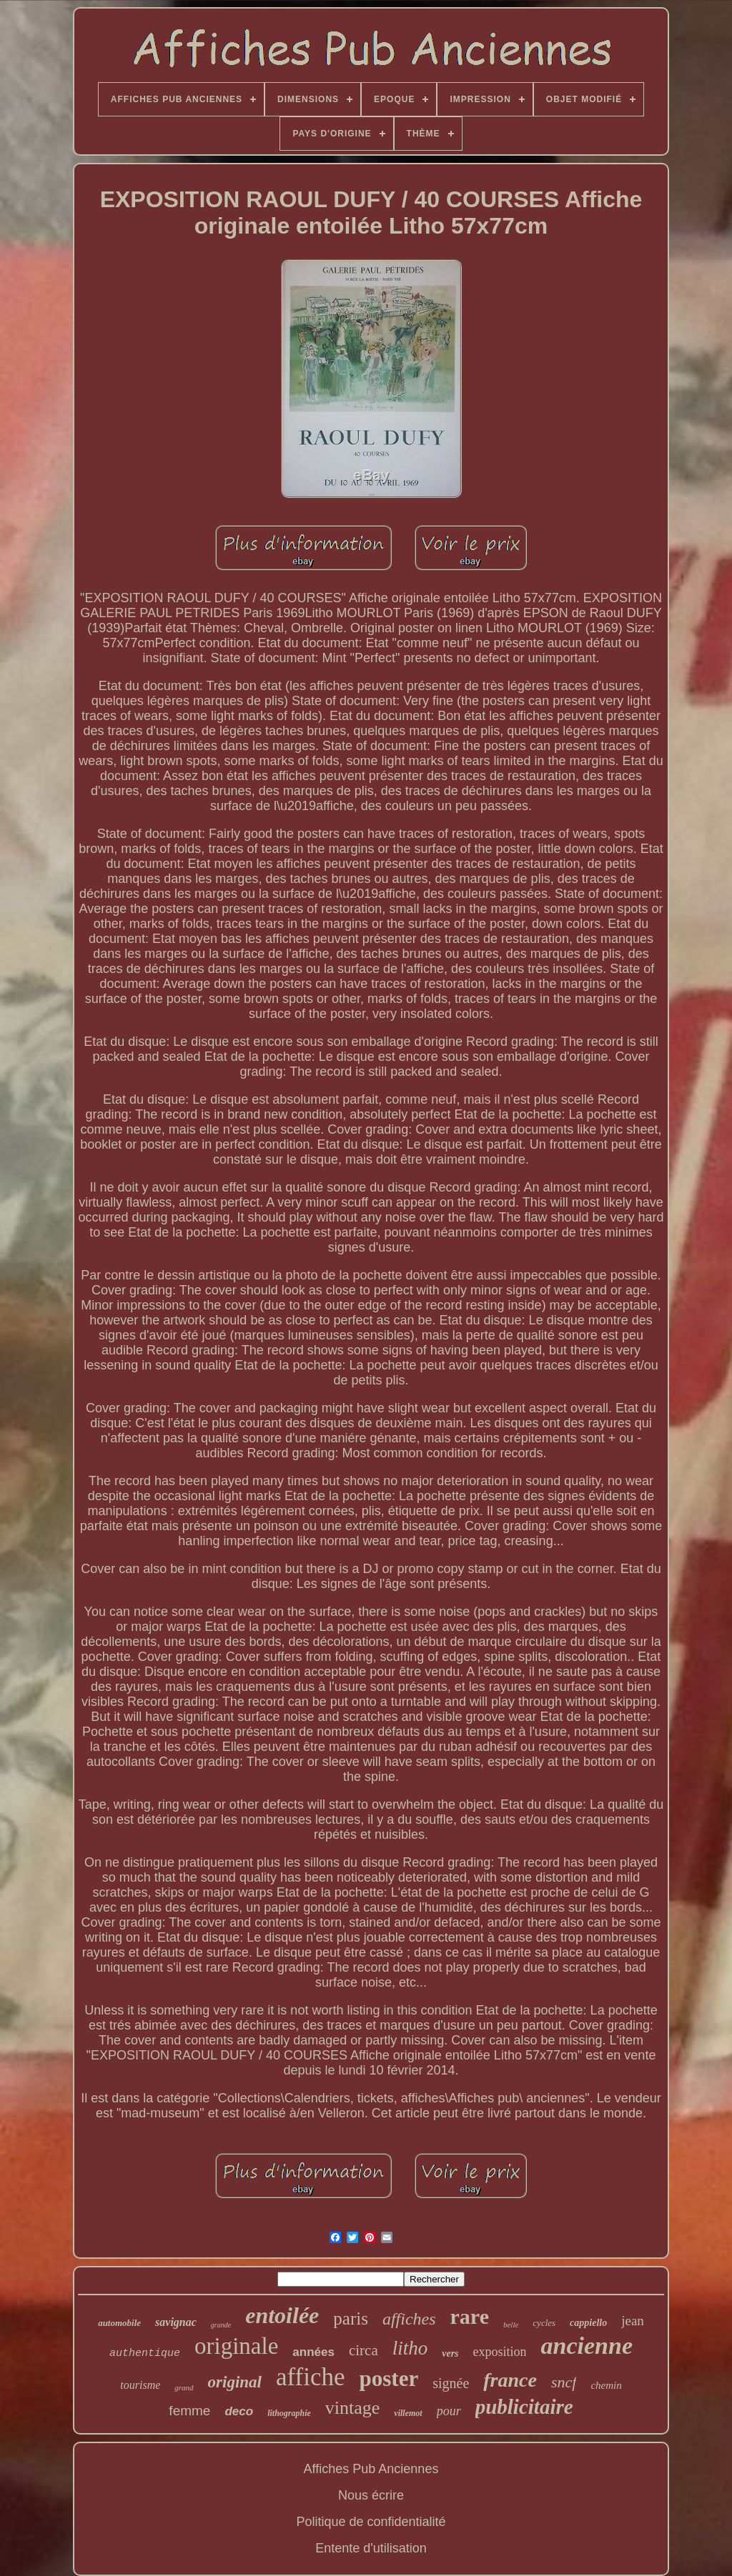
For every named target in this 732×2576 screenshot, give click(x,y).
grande (221, 2325)
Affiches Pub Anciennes (371, 2469)
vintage (352, 2407)
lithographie (289, 2413)
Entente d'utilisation (371, 2548)
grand (183, 2387)
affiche (310, 2377)
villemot (408, 2413)
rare (469, 2316)
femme (189, 2410)
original (235, 2382)
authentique (144, 2353)
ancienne (587, 2345)
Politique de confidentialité (370, 2522)
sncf (563, 2382)
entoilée (282, 2315)
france (510, 2380)
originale (236, 2346)
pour (449, 2411)
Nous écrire (371, 2495)
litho (410, 2348)
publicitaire (524, 2406)
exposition (500, 2352)
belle (510, 2324)
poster (389, 2378)
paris (350, 2318)
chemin (605, 2385)
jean (632, 2320)
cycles (544, 2322)
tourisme (140, 2385)
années (313, 2352)
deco (238, 2411)
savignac (176, 2322)
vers (450, 2353)
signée (450, 2383)
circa (363, 2350)
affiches (409, 2319)
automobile (119, 2322)
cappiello (588, 2322)
